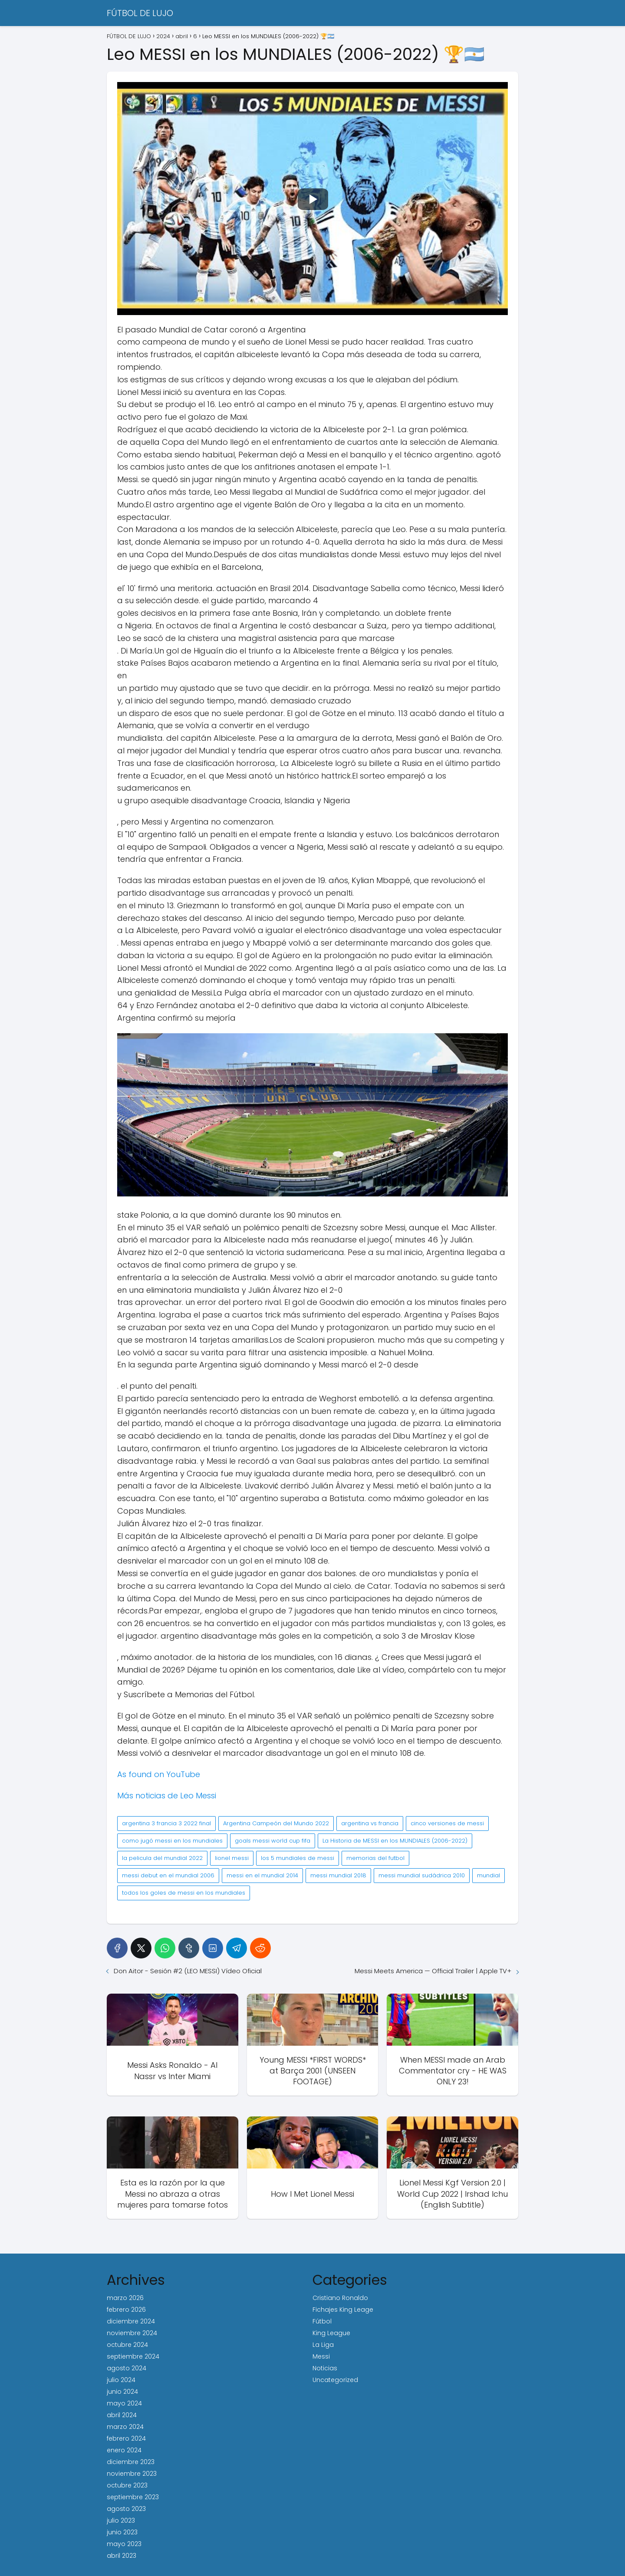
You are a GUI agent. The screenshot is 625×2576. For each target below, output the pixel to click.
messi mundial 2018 (338, 1875)
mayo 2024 (124, 2403)
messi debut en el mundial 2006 (168, 1875)
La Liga (323, 2344)
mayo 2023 (124, 2544)
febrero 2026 (126, 2309)
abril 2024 (122, 2415)
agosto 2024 (126, 2368)
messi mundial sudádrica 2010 (421, 1875)
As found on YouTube (158, 1774)
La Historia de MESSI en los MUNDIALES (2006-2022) (394, 1841)
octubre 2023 (127, 2485)
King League (331, 2333)
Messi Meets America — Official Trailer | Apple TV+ (433, 1970)
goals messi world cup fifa (272, 1841)
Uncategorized (335, 2380)
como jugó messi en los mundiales (172, 1841)
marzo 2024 (125, 2426)
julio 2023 (121, 2520)
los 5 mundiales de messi (297, 1858)
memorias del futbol (375, 1858)
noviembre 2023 (132, 2473)
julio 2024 (121, 2380)
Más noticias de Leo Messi (166, 1795)
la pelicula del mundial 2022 (162, 1858)
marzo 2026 (125, 2297)
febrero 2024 (126, 2438)
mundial (488, 1875)
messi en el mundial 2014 (262, 1875)
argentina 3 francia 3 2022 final (166, 1823)
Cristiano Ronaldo (340, 2297)
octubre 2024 (127, 2344)
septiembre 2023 (133, 2497)
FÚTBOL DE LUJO (140, 13)
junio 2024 (122, 2391)
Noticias (324, 2368)
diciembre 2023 (131, 2462)
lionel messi (232, 1858)
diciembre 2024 (131, 2321)
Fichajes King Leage (342, 2309)
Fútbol (322, 2321)
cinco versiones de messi (447, 1823)
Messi (321, 2356)
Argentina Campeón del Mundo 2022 (276, 1823)
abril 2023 (121, 2555)
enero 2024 (124, 2450)
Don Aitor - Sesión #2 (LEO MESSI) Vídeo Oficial (188, 1970)
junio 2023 (122, 2532)
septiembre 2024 (133, 2356)
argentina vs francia (369, 1823)
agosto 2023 (126, 2508)
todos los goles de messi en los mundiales (183, 1893)
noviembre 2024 (132, 2333)
